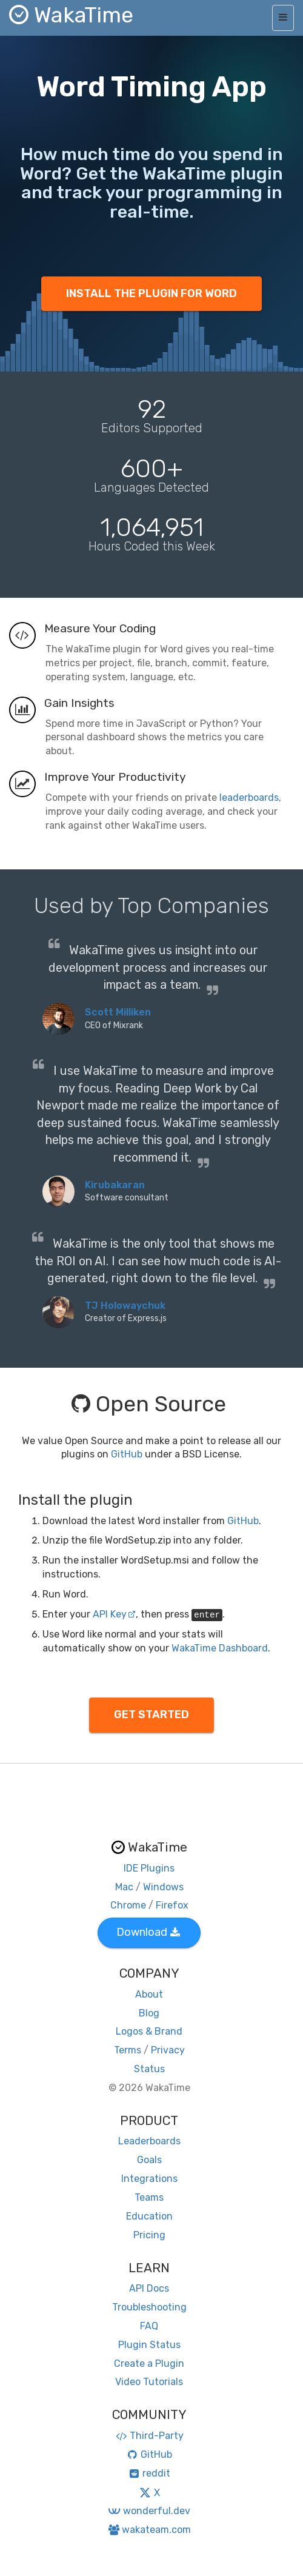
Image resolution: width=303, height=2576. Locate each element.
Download (148, 1932)
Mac (124, 1887)
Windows (163, 1887)
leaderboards (249, 797)
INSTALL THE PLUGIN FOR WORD (151, 293)
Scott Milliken (118, 1012)
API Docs (149, 2288)
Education (149, 2216)
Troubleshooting (149, 2307)
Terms (127, 2050)
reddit (149, 2473)
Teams (149, 2197)
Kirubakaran (115, 1185)
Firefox (172, 1905)
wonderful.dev (149, 2511)
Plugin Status (149, 2344)
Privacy (168, 2050)
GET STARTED (151, 1714)
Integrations (149, 2178)
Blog (149, 2013)
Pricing (149, 2235)
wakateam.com (149, 2529)
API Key (114, 1614)
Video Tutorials (149, 2381)
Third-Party (149, 2435)
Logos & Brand (149, 2031)
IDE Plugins (149, 1868)
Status (149, 2069)
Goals (149, 2160)
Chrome (128, 1905)
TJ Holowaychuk (125, 1305)
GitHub (126, 1454)
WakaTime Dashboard (219, 1648)
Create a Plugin (149, 2363)
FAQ (149, 2326)
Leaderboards (149, 2141)
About (149, 1994)
